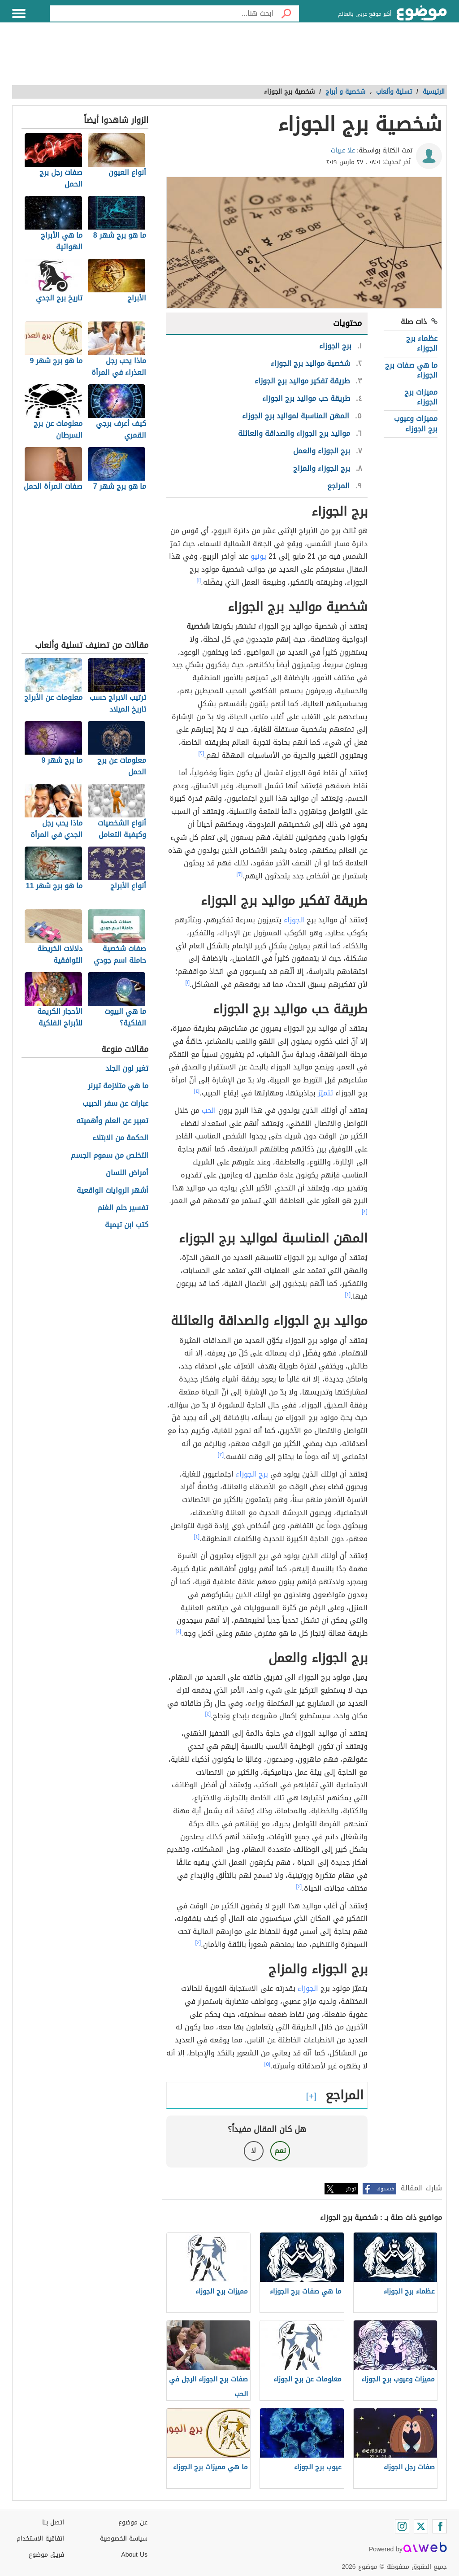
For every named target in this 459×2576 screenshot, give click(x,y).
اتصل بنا (53, 2522)
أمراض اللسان (127, 1173)
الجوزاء (294, 920)
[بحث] (286, 13)
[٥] (267, 2064)
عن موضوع (132, 2522)
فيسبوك (385, 2189)
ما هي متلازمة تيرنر (118, 1086)
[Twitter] (421, 2526)
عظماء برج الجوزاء (421, 343)
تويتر (351, 2189)
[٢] (201, 753)
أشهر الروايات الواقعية (112, 1190)
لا (253, 2151)
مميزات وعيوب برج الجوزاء (415, 423)
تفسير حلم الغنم (122, 1208)
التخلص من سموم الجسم (109, 1155)
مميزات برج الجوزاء (420, 397)
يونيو (258, 556)
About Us (134, 2555)
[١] (199, 580)
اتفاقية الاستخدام (40, 2539)
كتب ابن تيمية (126, 1225)
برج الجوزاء (252, 1474)
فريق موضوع (46, 2555)
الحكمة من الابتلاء (120, 1138)
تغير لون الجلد (126, 1068)
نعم (280, 2151)
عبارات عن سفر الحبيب (115, 1103)
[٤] (197, 1091)
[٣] (240, 874)
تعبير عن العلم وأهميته (112, 1121)
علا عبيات (343, 150)
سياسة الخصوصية (123, 2539)
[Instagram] (402, 2526)
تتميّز (325, 1093)
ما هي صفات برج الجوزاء (411, 370)
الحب (209, 1110)
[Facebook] (440, 2526)
